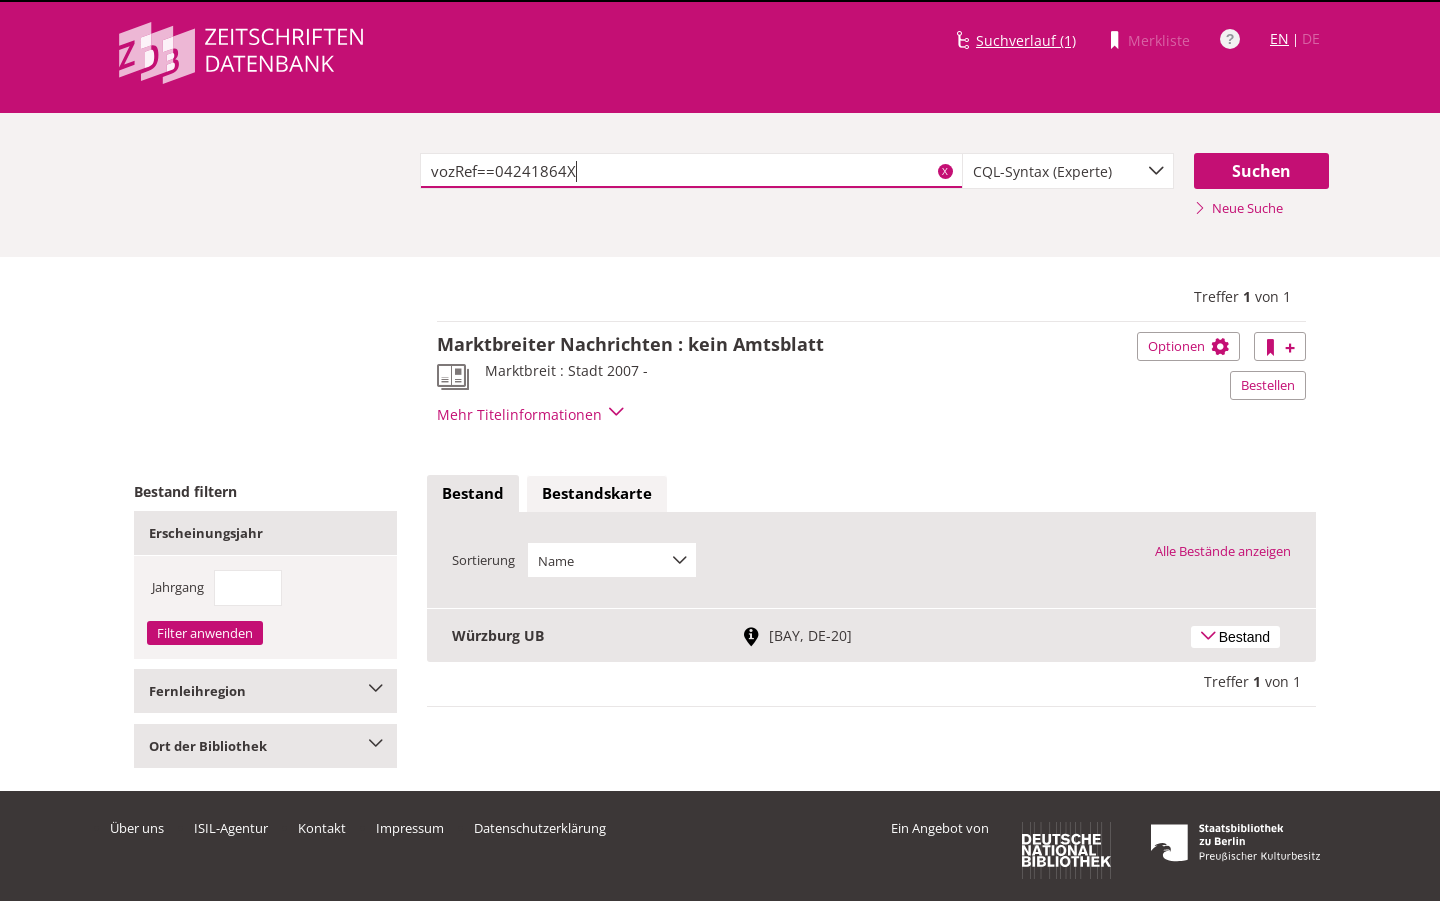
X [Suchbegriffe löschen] (945, 171)
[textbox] (691, 171)
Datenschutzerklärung (540, 828)
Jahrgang (178, 587)
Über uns (137, 828)
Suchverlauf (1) (1026, 40)
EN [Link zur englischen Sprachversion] (1279, 38)
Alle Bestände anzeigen (1223, 551)
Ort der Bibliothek (265, 746)
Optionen (1188, 346)
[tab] (473, 494)
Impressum (410, 828)
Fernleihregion (265, 691)
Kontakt (322, 828)
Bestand (473, 493)
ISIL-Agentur (231, 828)
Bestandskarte (597, 493)
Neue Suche (1238, 208)
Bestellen (1268, 385)
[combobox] (1068, 171)
